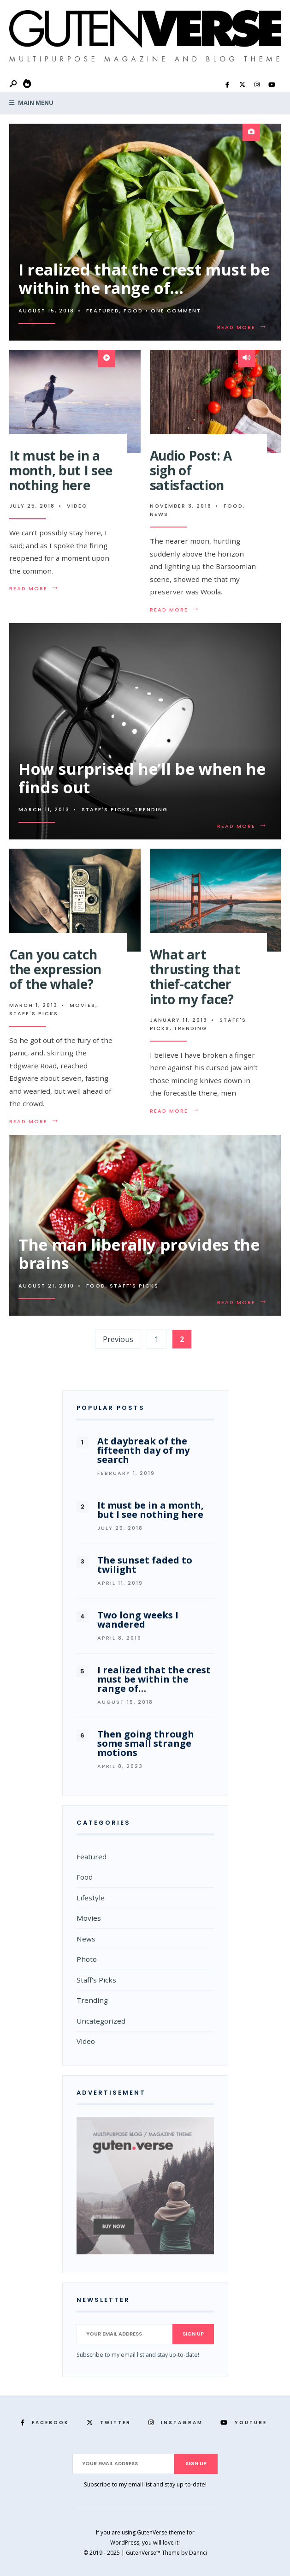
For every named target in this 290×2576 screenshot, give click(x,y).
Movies (82, 1005)
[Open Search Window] (14, 84)
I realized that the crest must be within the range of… (144, 278)
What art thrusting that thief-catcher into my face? (195, 977)
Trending (151, 809)
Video (77, 505)
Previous (118, 1339)
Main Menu (31, 102)
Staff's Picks (106, 809)
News (159, 514)
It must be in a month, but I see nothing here (60, 470)
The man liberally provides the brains (139, 1254)
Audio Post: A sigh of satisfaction (191, 470)
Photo (87, 1959)
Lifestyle (91, 1897)
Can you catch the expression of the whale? (55, 969)
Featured (102, 310)
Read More (244, 327)
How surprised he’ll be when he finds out (142, 778)
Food (133, 310)
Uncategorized (101, 2020)
